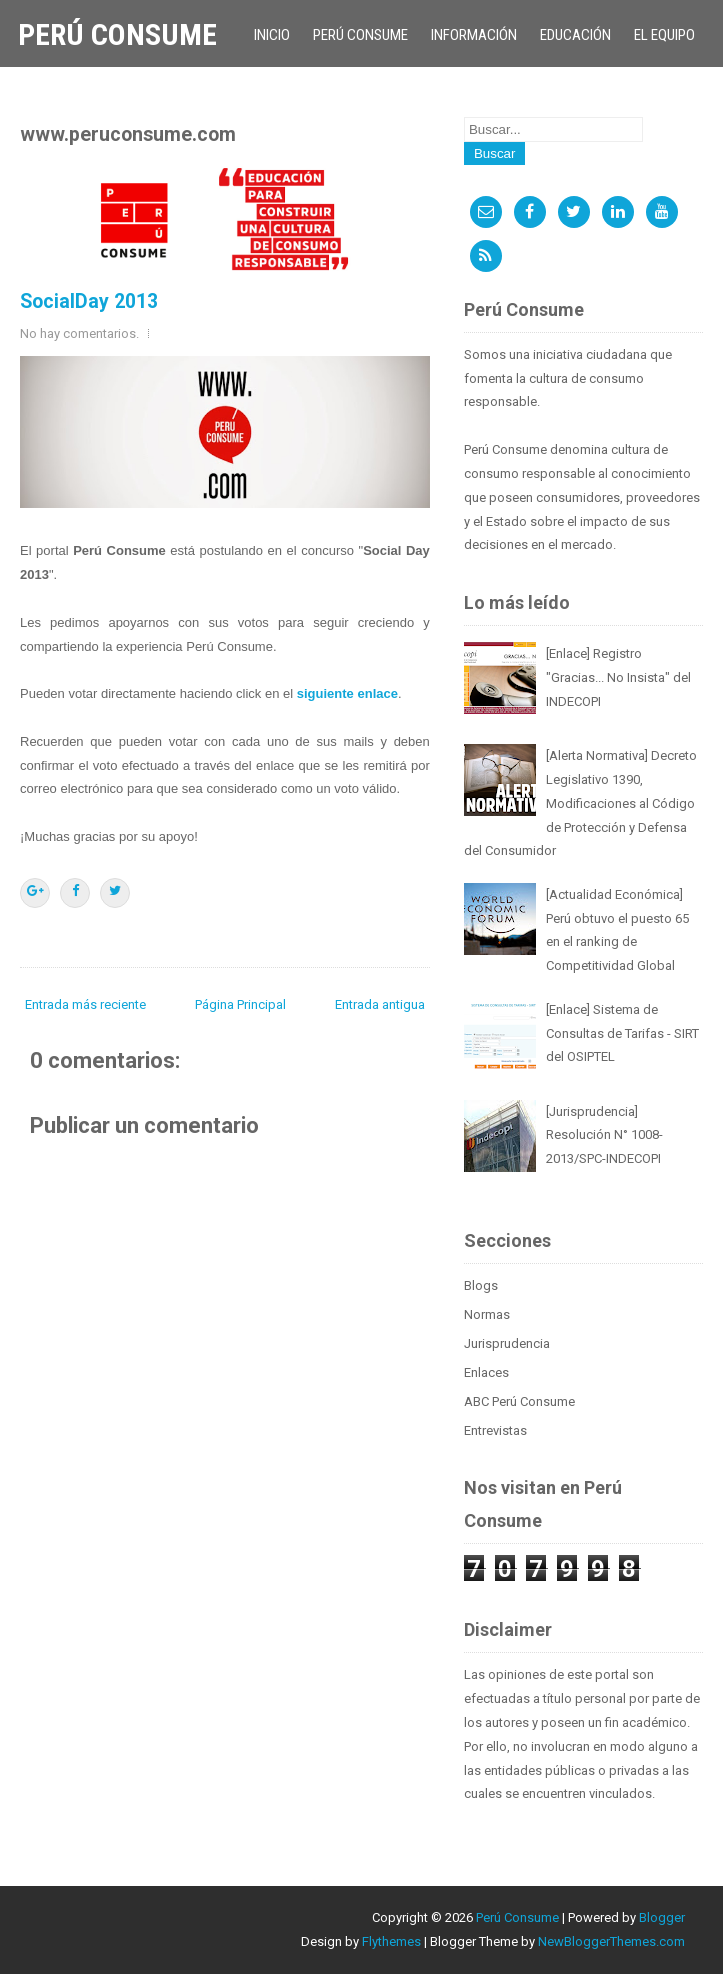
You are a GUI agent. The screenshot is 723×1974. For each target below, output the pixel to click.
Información (474, 35)
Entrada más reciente (85, 1004)
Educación (575, 35)
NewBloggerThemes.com (611, 1941)
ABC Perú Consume (519, 1401)
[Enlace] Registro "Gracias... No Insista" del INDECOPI (618, 677)
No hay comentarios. (79, 333)
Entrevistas (495, 1430)
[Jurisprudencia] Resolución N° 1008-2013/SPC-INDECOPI (604, 1135)
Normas (487, 1314)
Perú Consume (117, 34)
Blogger (662, 1917)
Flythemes (391, 1941)
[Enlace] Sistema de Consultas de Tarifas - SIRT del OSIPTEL (622, 1033)
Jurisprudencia (507, 1343)
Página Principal (240, 1004)
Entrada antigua (380, 1004)
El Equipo (664, 35)
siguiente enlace (347, 693)
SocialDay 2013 (89, 301)
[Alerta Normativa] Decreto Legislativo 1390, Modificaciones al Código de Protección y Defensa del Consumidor (580, 803)
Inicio (272, 35)
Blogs (481, 1285)
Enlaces (486, 1372)
